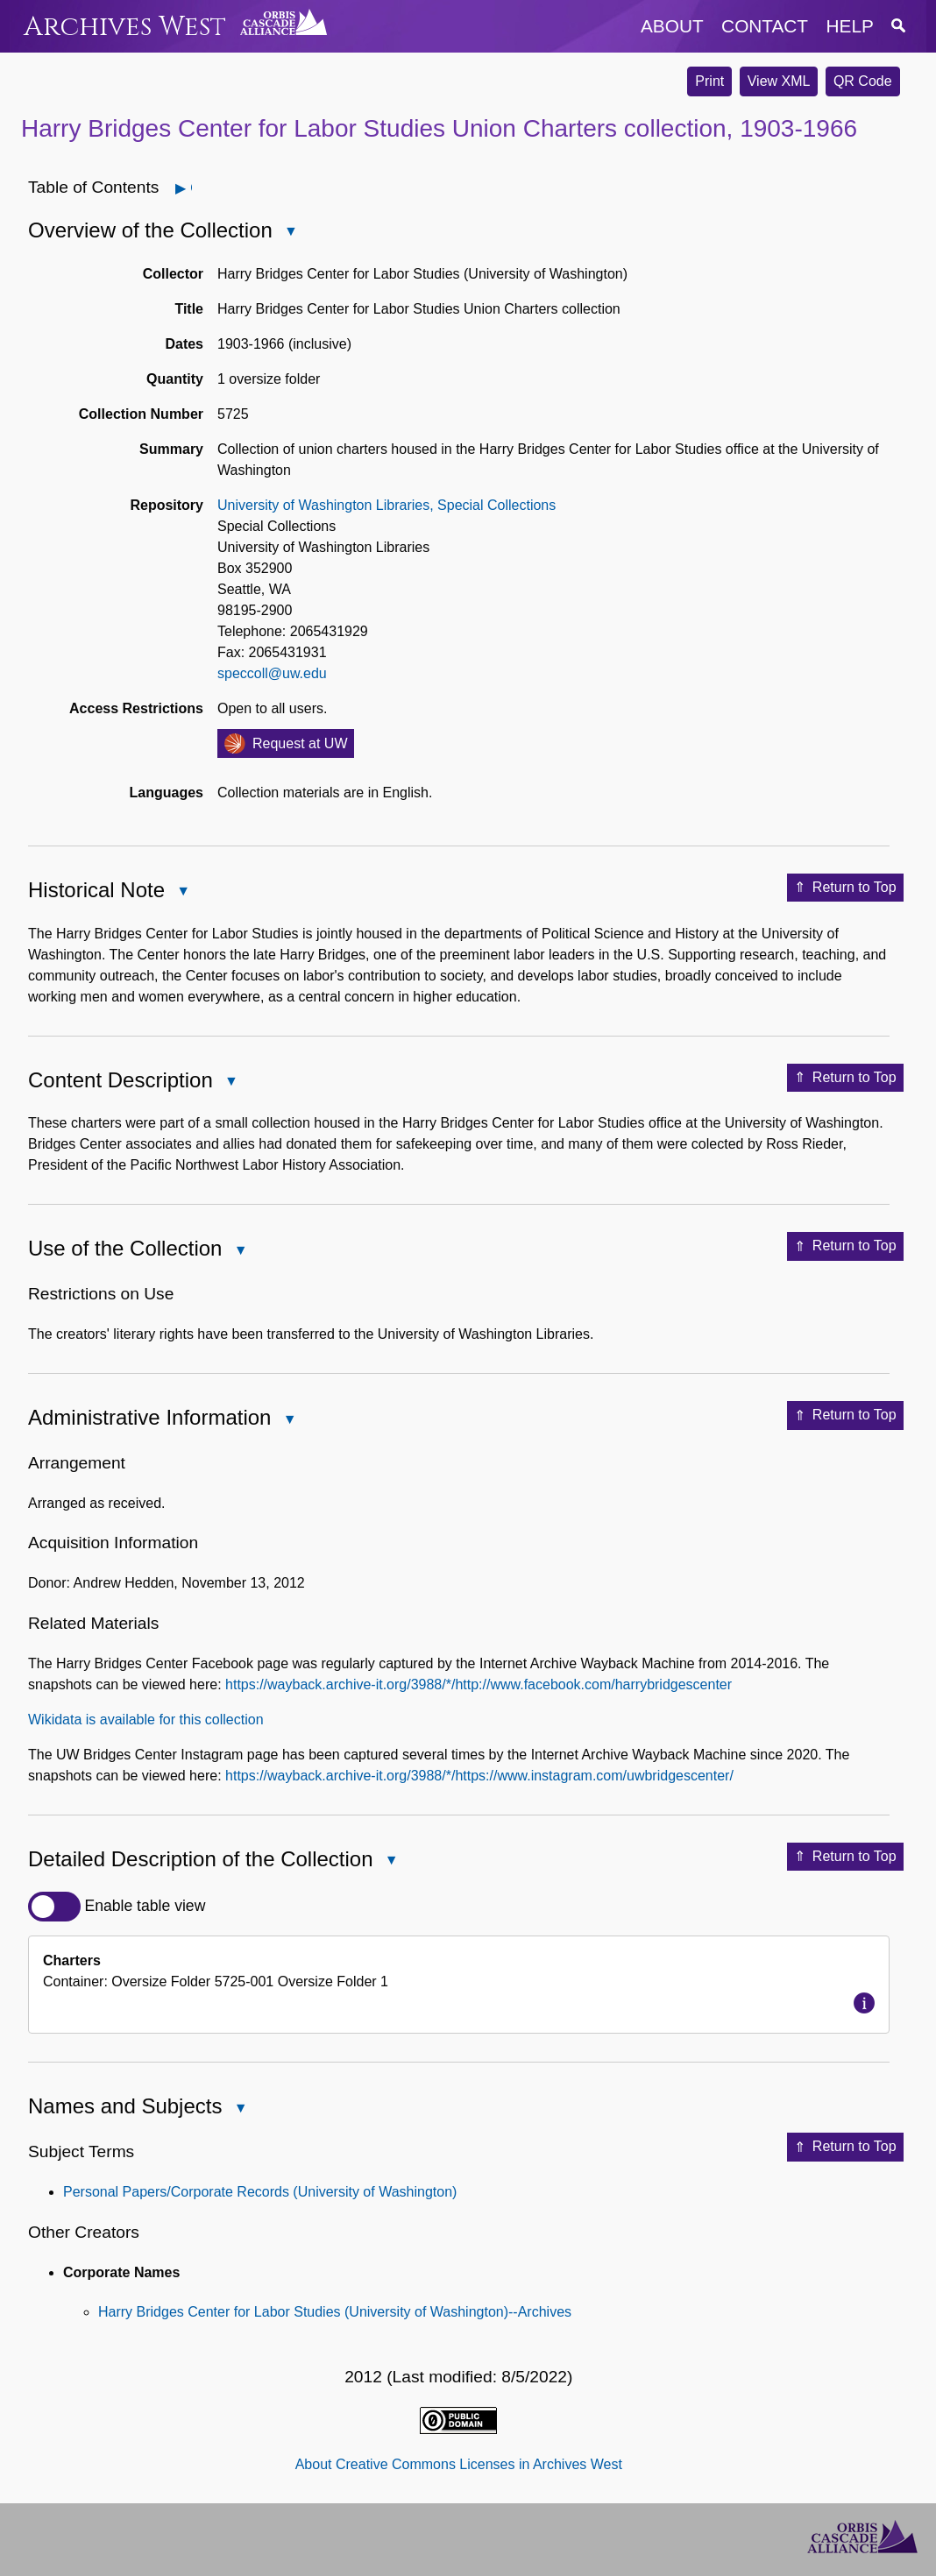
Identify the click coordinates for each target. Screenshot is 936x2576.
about (672, 26)
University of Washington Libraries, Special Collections (386, 505)
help (850, 26)
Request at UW (299, 743)
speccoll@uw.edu (272, 673)
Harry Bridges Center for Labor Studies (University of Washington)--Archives (334, 2311)
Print (709, 81)
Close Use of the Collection (239, 1251)
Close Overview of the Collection (290, 232)
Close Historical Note (182, 892)
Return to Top (845, 887)
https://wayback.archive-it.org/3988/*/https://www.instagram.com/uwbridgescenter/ (479, 1775)
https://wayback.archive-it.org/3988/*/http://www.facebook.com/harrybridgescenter (478, 1684)
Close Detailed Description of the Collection (390, 1861)
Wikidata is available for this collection (146, 1719)
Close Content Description (230, 1082)
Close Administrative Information (288, 1421)
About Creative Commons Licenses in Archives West (458, 2464)
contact (764, 26)
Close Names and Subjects (239, 2109)
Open (190, 187)
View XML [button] (779, 81)
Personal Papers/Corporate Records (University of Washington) (260, 2191)
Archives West (125, 27)
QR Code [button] (862, 81)
